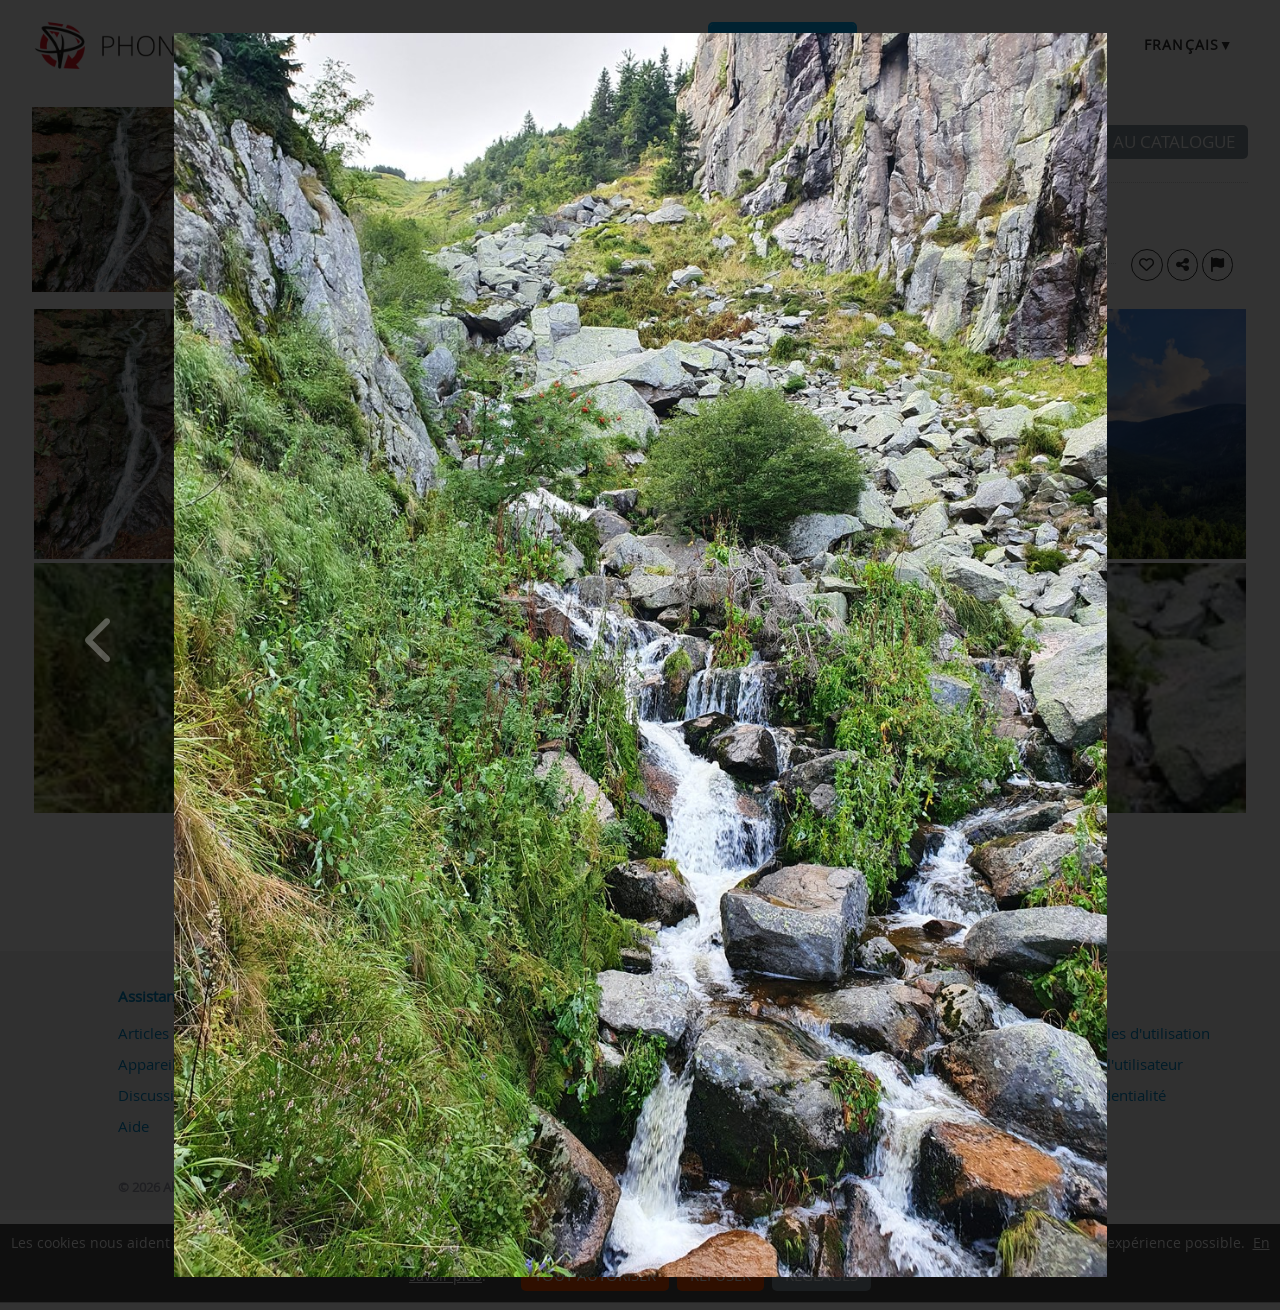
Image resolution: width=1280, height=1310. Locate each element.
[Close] (1102, 38)
